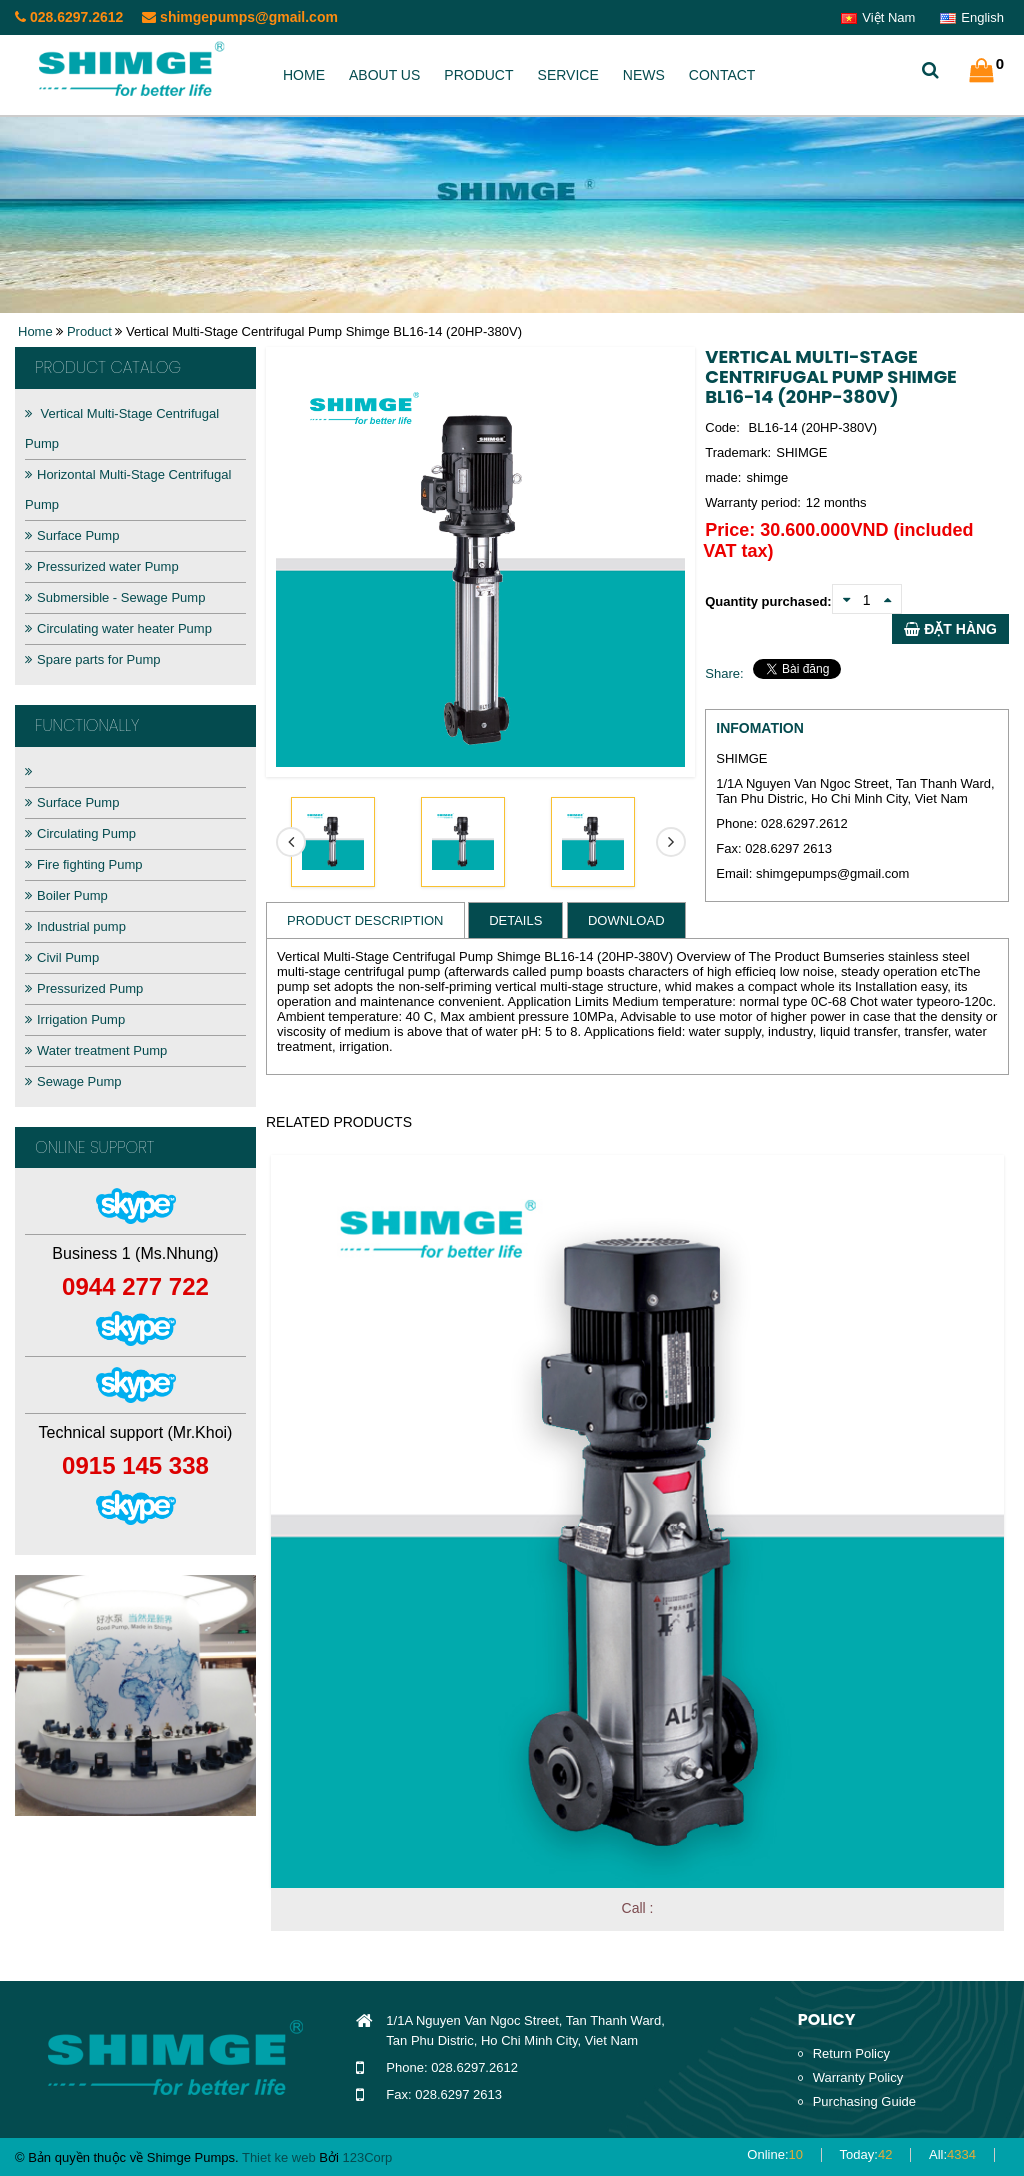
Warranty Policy (858, 2077)
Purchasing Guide (864, 2101)
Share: (724, 673)
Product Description (365, 920)
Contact (722, 75)
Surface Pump (72, 535)
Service (568, 75)
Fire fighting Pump (84, 864)
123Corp (367, 2157)
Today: (866, 2154)
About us (384, 75)
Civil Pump (62, 957)
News (644, 75)
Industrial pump (75, 926)
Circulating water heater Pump (118, 628)
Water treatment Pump (96, 1050)
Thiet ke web (279, 2157)
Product (478, 75)
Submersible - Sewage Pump (115, 597)
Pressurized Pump (84, 988)
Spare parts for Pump (93, 659)
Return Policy (851, 2053)
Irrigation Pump (75, 1019)
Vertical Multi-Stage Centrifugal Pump (122, 428)
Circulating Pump (80, 833)
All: (952, 2154)
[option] (135, 1695)
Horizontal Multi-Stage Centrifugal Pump (128, 489)
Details (515, 920)
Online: (775, 2154)
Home (304, 75)
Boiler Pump (66, 895)
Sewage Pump (73, 1081)
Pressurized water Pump (102, 566)
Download (626, 920)
